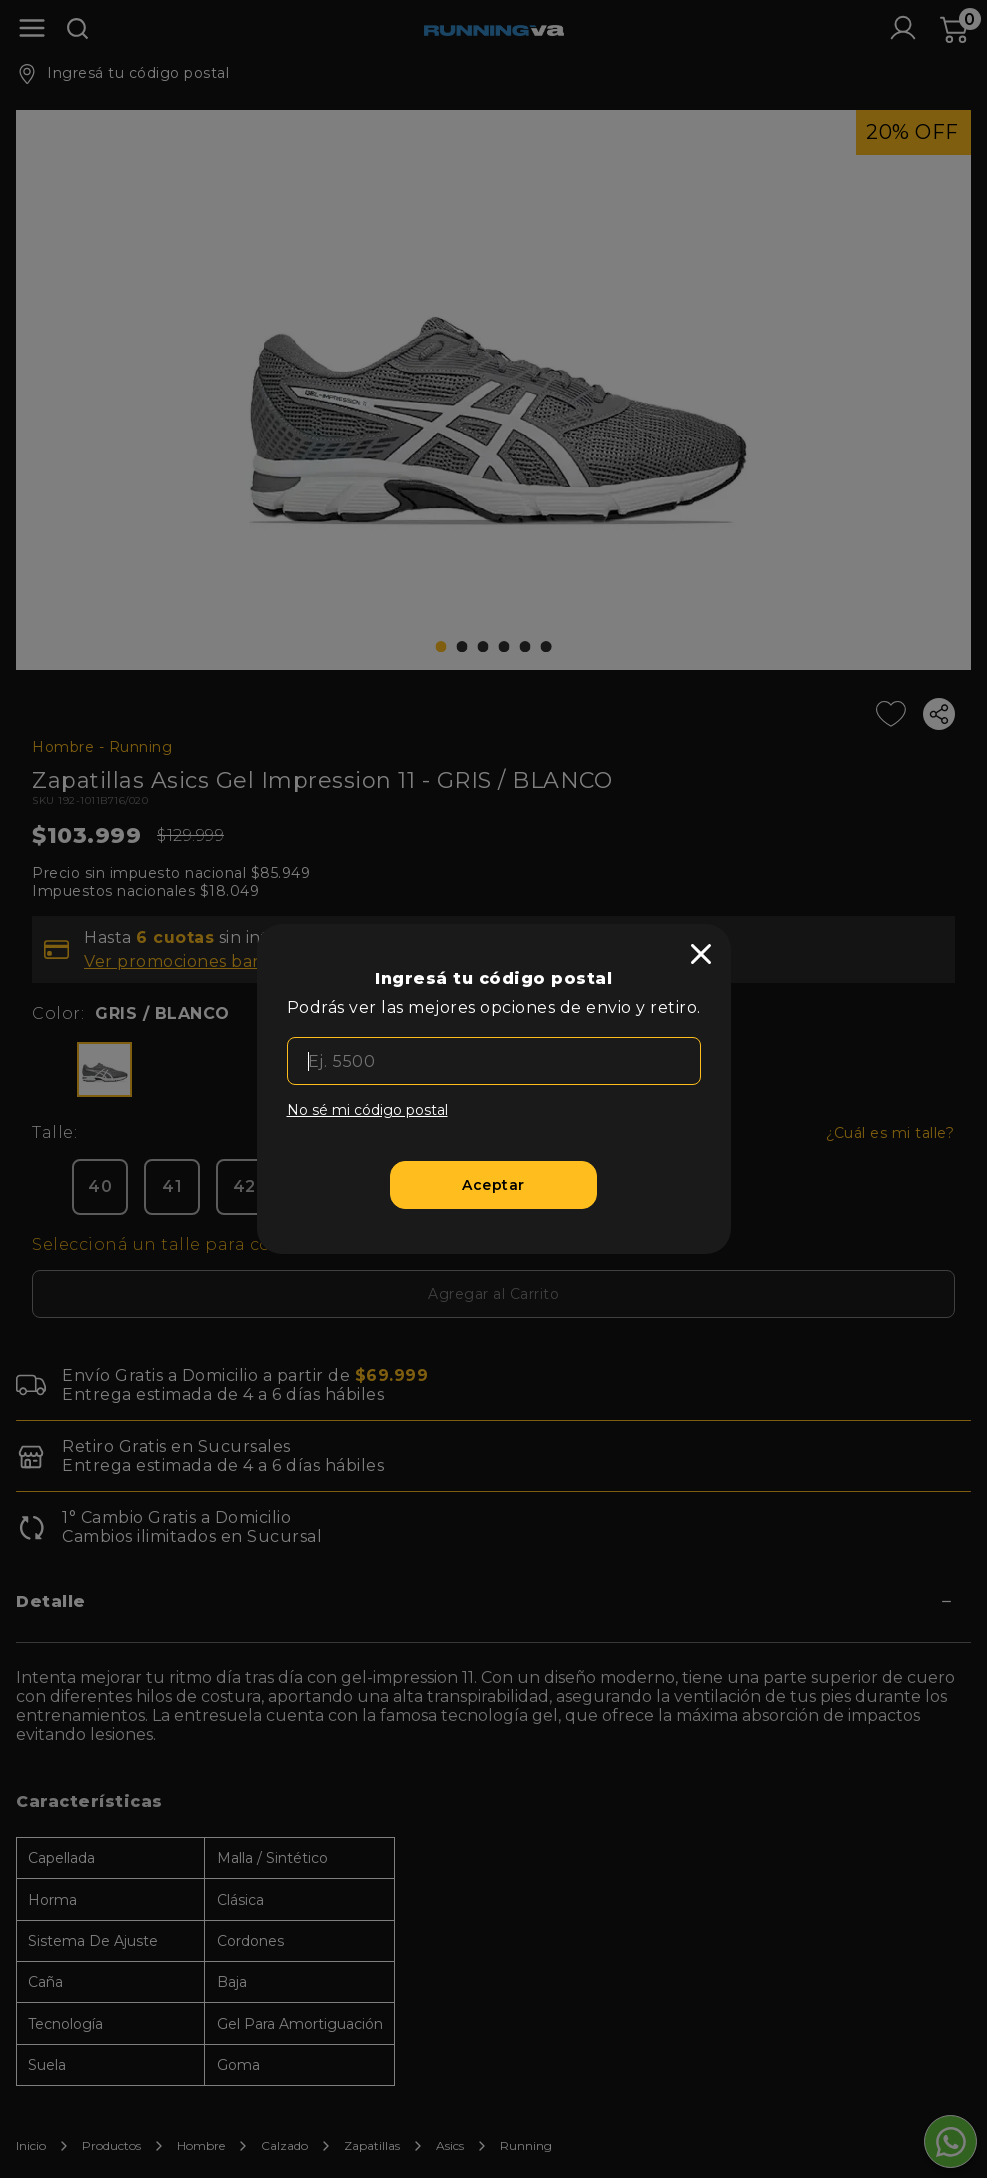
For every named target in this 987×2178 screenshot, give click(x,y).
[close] (701, 954)
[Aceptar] (493, 1185)
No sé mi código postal (367, 1110)
